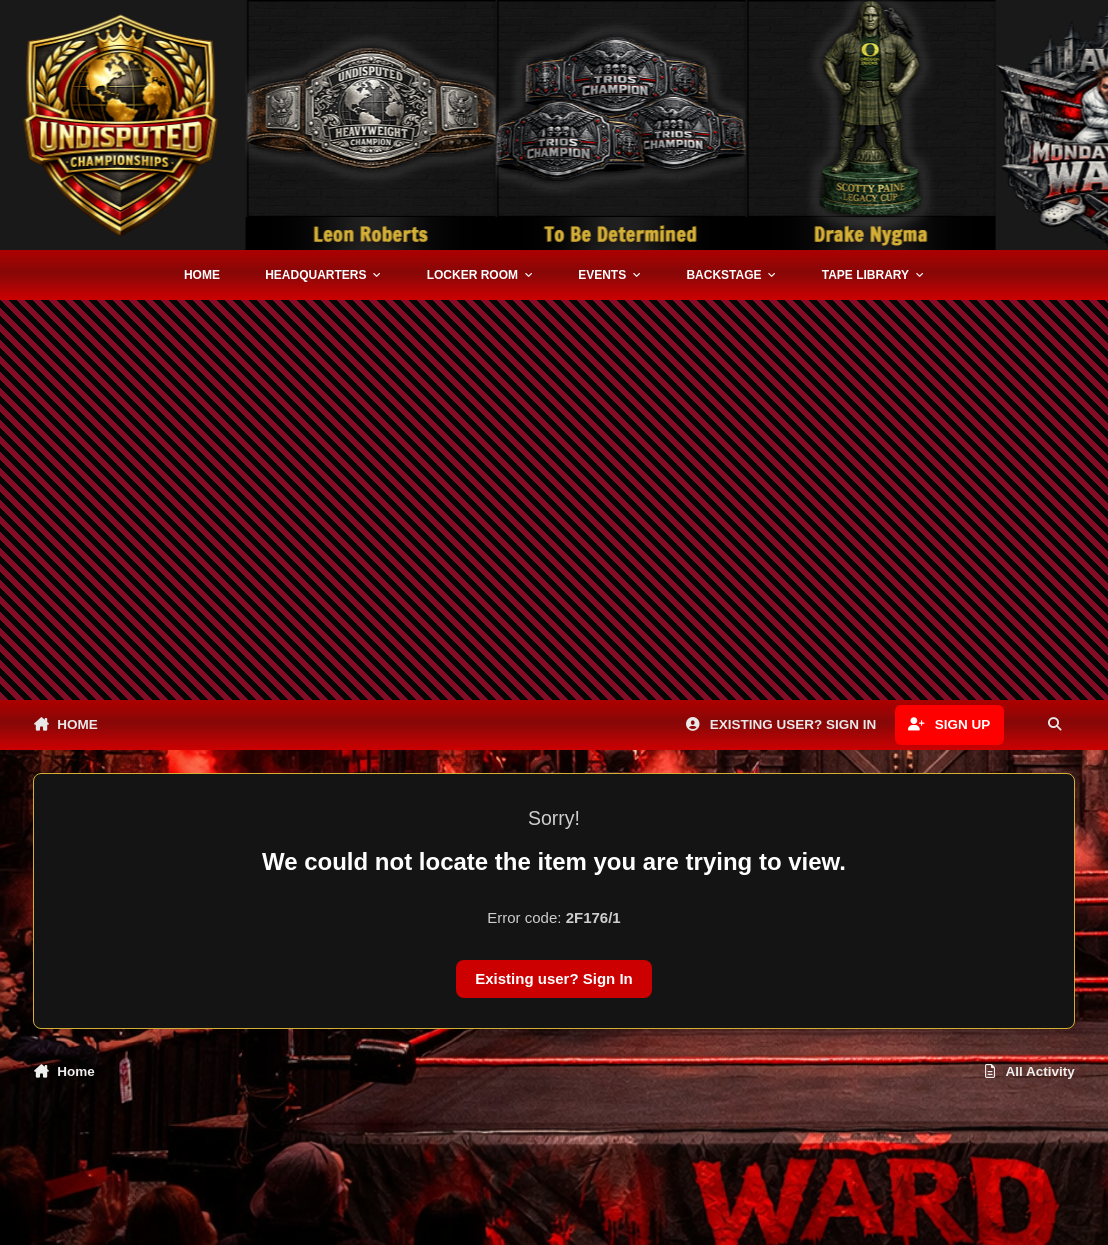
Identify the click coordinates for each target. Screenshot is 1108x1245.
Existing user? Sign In (554, 978)
